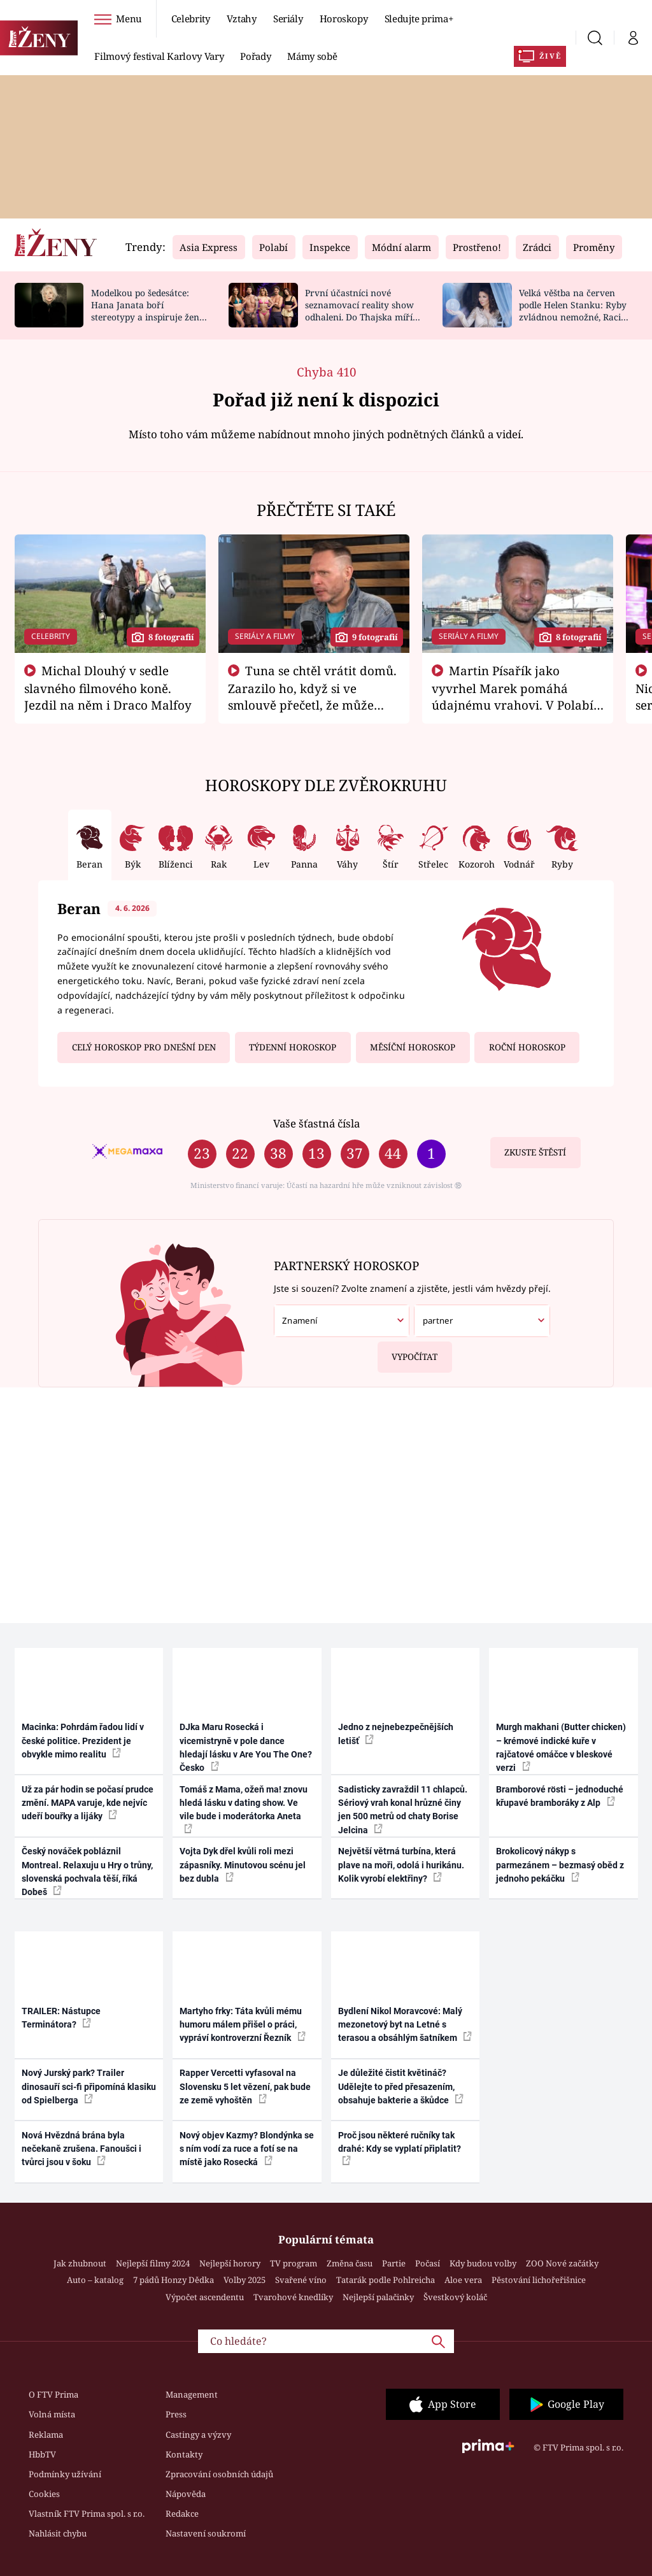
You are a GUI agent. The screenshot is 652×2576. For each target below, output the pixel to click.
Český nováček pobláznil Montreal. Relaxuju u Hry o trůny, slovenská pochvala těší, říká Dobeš (87, 1871)
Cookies (44, 2494)
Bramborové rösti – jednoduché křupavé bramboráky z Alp (559, 1796)
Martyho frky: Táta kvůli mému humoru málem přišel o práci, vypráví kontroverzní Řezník (243, 2024)
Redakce (182, 2513)
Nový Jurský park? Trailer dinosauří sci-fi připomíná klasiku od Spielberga (89, 2086)
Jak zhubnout (79, 2263)
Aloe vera (463, 2280)
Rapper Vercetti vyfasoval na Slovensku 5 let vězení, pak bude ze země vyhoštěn (245, 2086)
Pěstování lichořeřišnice (539, 2280)
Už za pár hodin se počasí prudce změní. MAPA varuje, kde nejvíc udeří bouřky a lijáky (87, 1803)
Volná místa (52, 2414)
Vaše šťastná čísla (316, 1123)
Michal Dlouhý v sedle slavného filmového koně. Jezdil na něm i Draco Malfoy (108, 687)
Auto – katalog (95, 2280)
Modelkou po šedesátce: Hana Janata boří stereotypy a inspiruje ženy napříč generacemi (147, 310)
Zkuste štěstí (535, 1152)
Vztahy (242, 18)
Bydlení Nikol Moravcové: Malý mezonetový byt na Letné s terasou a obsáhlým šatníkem (405, 2024)
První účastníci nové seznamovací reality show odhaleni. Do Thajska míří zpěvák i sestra (359, 310)
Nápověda (186, 2494)
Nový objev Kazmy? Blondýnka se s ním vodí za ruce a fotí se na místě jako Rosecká (247, 2149)
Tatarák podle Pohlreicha (385, 2280)
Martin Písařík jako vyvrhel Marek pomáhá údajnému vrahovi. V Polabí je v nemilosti (512, 696)
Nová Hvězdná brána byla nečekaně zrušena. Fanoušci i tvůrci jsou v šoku (81, 2149)
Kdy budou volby (483, 2263)
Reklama (46, 2434)
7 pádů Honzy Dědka (173, 2280)
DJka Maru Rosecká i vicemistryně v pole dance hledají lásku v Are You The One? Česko (246, 1747)
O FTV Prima (53, 2394)
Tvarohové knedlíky (293, 2297)
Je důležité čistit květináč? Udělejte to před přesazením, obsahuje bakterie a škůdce (401, 2086)
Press (176, 2414)
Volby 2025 (244, 2280)
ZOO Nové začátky (562, 2263)
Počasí (427, 2263)
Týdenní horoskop (292, 1047)
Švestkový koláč (455, 2297)
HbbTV (42, 2454)
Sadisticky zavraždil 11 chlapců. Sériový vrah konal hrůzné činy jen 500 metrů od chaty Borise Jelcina (402, 1809)
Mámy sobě (312, 56)
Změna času (349, 2263)
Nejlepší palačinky (378, 2297)
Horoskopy (344, 18)
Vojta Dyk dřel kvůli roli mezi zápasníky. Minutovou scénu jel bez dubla (243, 1865)
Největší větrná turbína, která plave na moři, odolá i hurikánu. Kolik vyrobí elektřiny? (401, 1865)
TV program (293, 2263)
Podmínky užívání (65, 2474)
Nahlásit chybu (58, 2533)
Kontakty (184, 2454)
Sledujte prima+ (419, 18)
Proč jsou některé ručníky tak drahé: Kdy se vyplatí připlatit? (399, 2148)
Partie (394, 2263)
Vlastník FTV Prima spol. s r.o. (87, 2513)
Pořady (255, 56)
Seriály (288, 18)
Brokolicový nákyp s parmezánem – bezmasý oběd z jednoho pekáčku (560, 1865)
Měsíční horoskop (412, 1047)
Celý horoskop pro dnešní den (144, 1047)
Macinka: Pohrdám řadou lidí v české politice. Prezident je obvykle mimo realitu (83, 1740)
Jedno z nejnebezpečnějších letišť (395, 1733)
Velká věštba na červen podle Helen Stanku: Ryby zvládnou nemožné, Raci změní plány (573, 310)
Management (192, 2394)
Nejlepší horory (229, 2263)
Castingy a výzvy (198, 2434)
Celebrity (190, 18)
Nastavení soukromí (206, 2533)
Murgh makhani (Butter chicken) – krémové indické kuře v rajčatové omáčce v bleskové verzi (561, 1747)
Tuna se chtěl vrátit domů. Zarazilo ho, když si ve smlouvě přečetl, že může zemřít (312, 696)
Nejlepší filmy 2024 (153, 2263)
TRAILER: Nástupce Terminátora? (61, 2017)
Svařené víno (301, 2280)
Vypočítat (408, 1352)
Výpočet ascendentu (205, 2297)
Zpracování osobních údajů (219, 2474)
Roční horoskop (527, 1047)
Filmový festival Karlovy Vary (158, 56)
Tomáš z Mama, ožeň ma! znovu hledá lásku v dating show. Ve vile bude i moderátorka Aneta (244, 1808)
